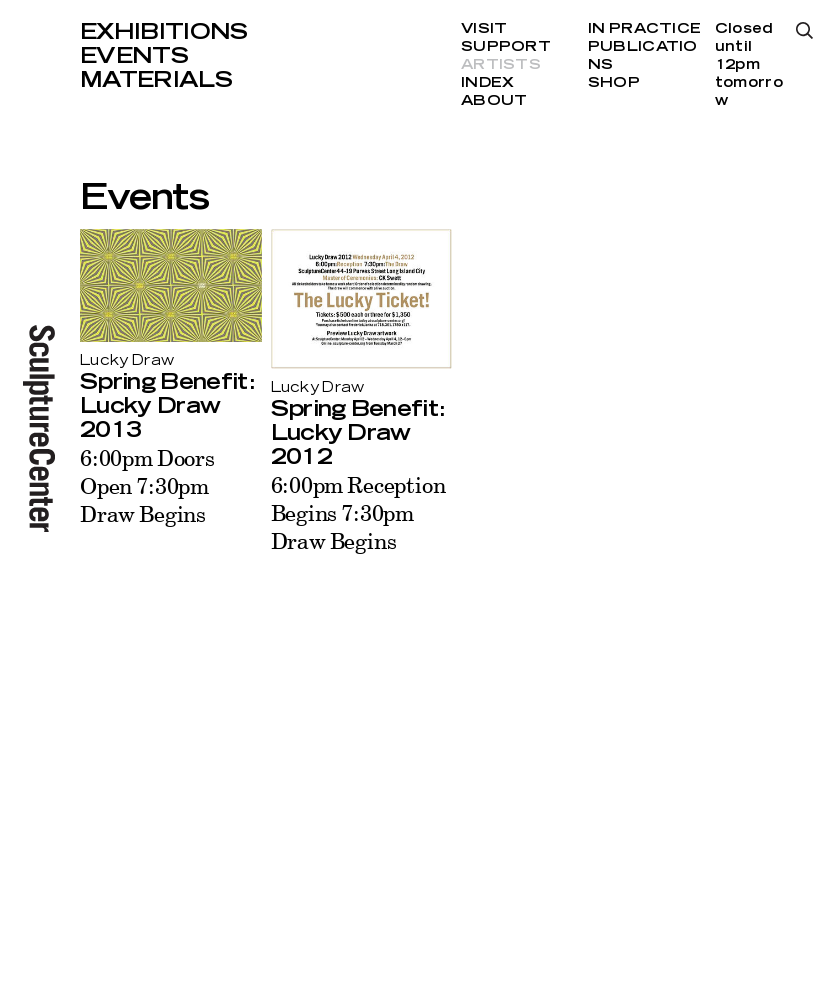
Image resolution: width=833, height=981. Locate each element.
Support (506, 47)
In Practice (644, 29)
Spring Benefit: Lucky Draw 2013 (167, 406)
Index (487, 83)
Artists (501, 65)
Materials (156, 80)
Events (134, 56)
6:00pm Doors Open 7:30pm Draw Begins (147, 485)
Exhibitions (164, 32)
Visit (484, 29)
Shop (614, 83)
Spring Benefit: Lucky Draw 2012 (358, 433)
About (494, 101)
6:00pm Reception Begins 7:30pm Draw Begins (358, 512)
